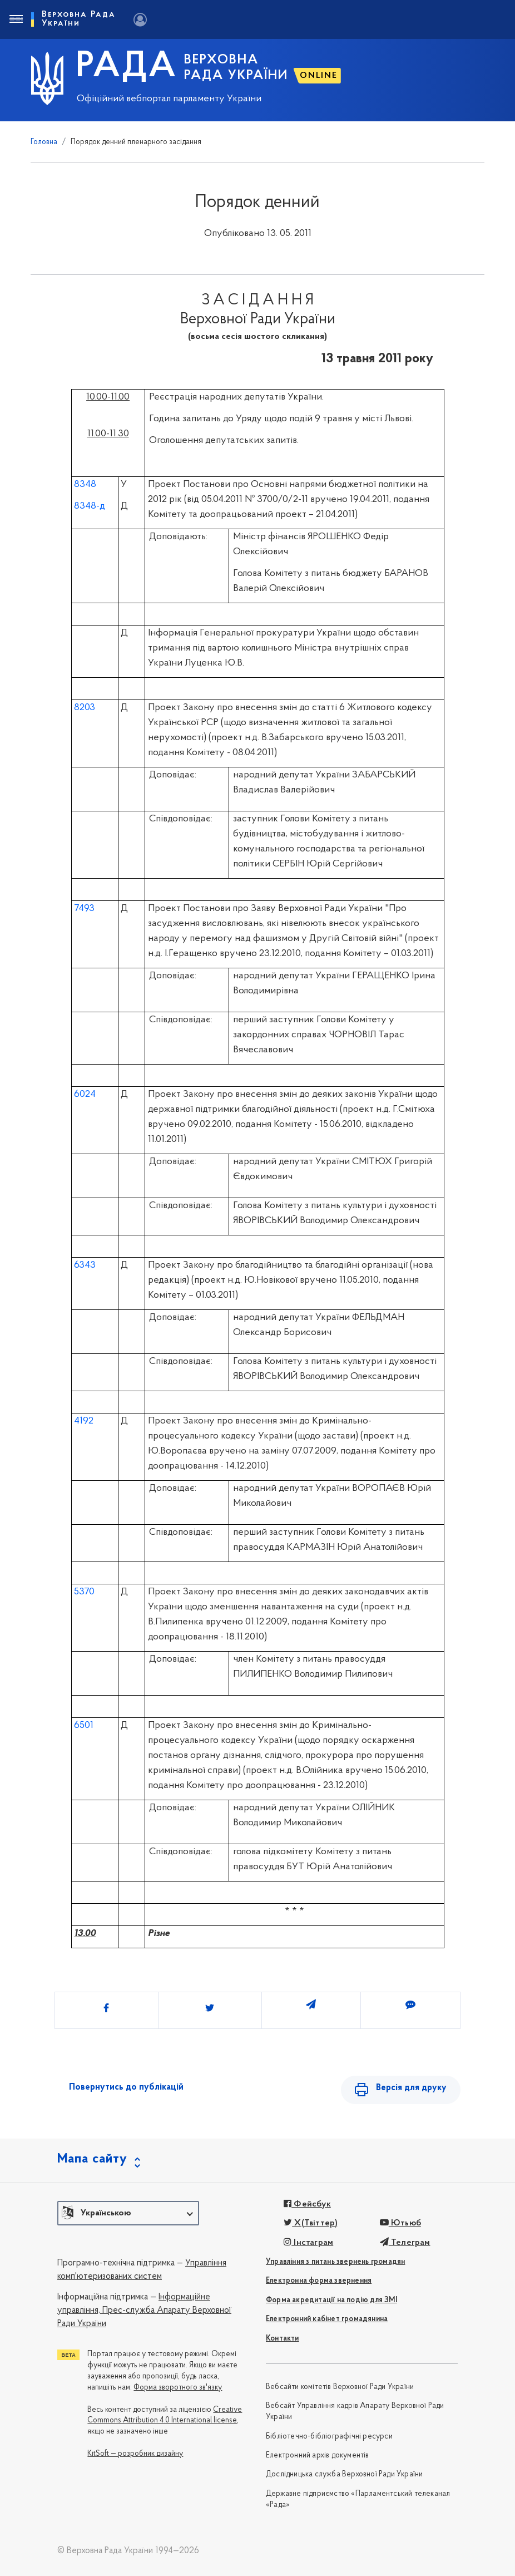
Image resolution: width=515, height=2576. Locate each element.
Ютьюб (400, 2223)
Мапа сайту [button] (92, 2159)
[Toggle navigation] (15, 19)
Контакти (282, 2338)
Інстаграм (308, 2242)
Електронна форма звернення (319, 2281)
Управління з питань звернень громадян (335, 2262)
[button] (128, 2213)
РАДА (126, 67)
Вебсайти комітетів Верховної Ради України (340, 2387)
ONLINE (319, 75)
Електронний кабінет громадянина (327, 2319)
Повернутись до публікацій (126, 2087)
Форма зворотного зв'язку (177, 2387)
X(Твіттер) (311, 2223)
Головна (44, 142)
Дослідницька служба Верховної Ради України (344, 2474)
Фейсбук (307, 2204)
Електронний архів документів (317, 2455)
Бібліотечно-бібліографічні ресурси (329, 2436)
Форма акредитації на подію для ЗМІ (331, 2300)
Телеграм (405, 2242)
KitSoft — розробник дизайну (135, 2454)
